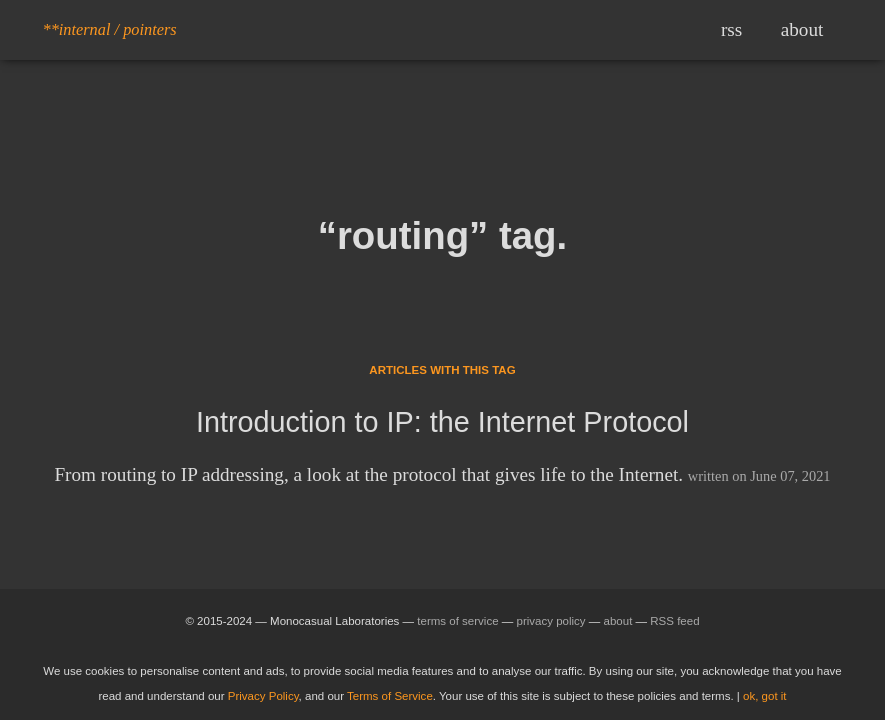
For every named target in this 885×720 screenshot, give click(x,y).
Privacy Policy (263, 696)
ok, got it (765, 696)
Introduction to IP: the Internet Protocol (442, 422)
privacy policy (551, 621)
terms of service (457, 621)
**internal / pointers (110, 29)
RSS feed (674, 621)
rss (731, 29)
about (802, 29)
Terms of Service (390, 696)
